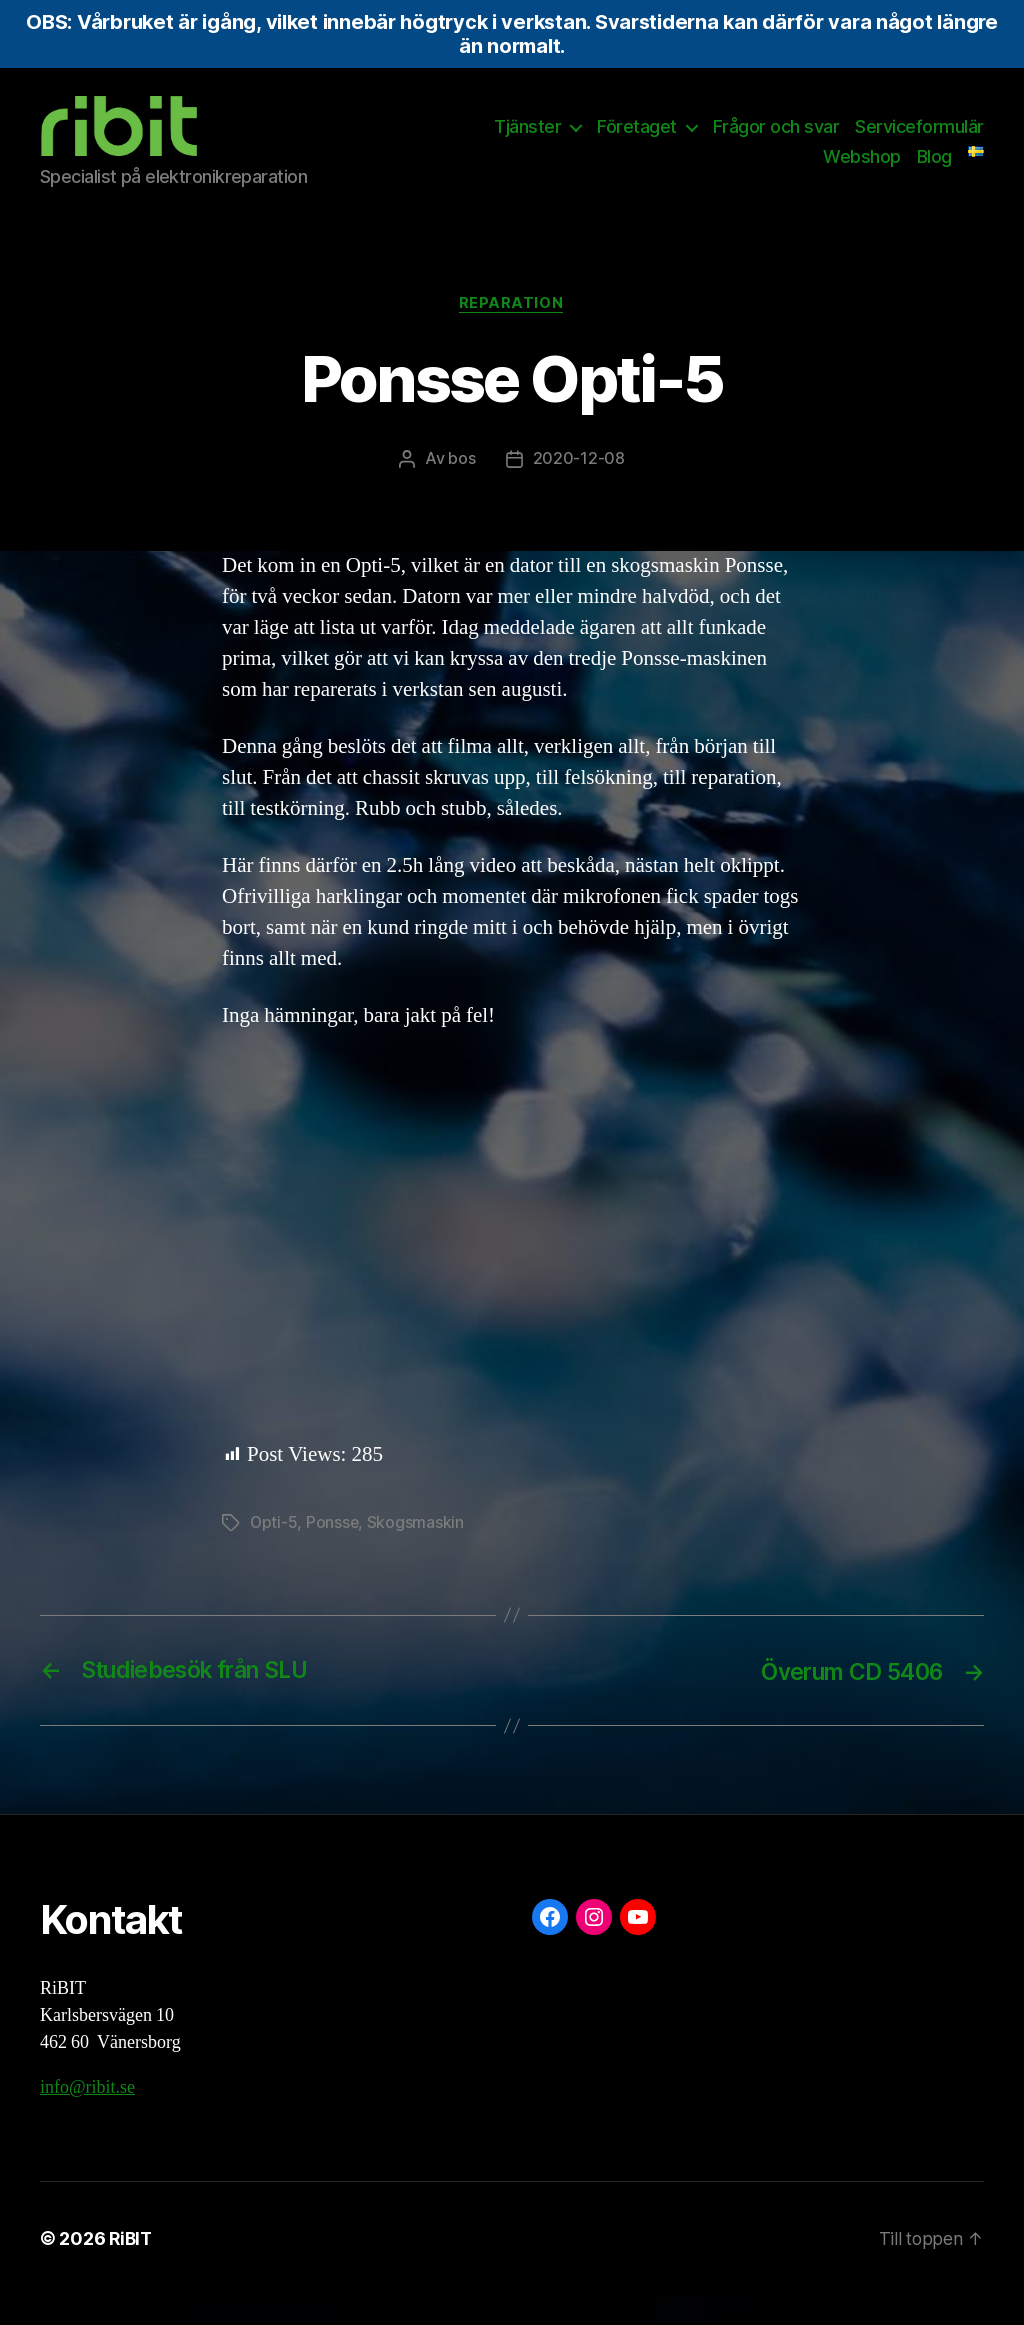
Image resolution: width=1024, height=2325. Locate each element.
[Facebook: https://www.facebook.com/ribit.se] (550, 1947)
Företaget (637, 141)
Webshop (862, 171)
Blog (934, 171)
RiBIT (132, 2268)
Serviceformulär (919, 141)
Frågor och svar (776, 141)
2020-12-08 (579, 490)
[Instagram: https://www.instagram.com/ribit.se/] (594, 1947)
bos (461, 490)
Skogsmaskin (417, 1553)
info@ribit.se (87, 2117)
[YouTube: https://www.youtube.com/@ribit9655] (638, 1947)
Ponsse (333, 1553)
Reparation (512, 334)
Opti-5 (274, 1553)
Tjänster (527, 141)
